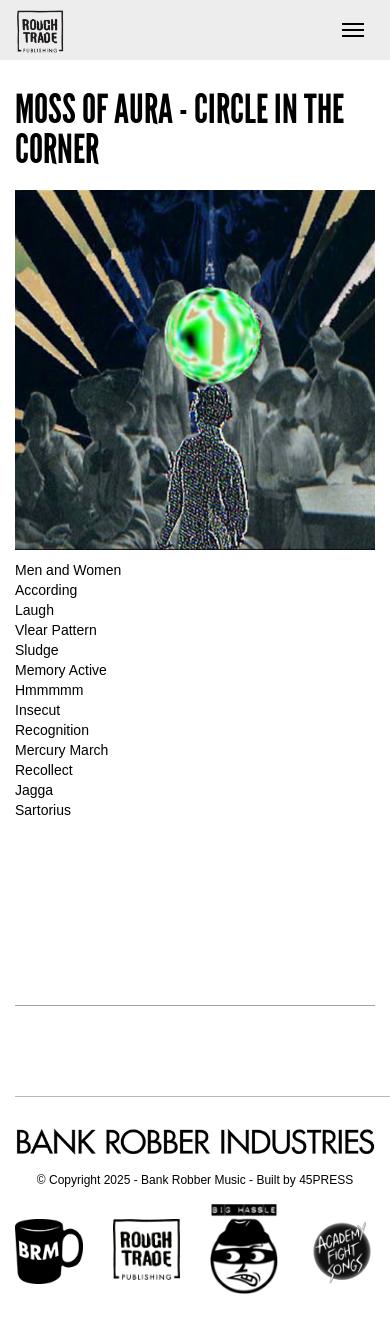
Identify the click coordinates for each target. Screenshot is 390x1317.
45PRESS (326, 1180)
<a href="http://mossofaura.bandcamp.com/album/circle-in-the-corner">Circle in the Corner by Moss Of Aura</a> (195, 910)
